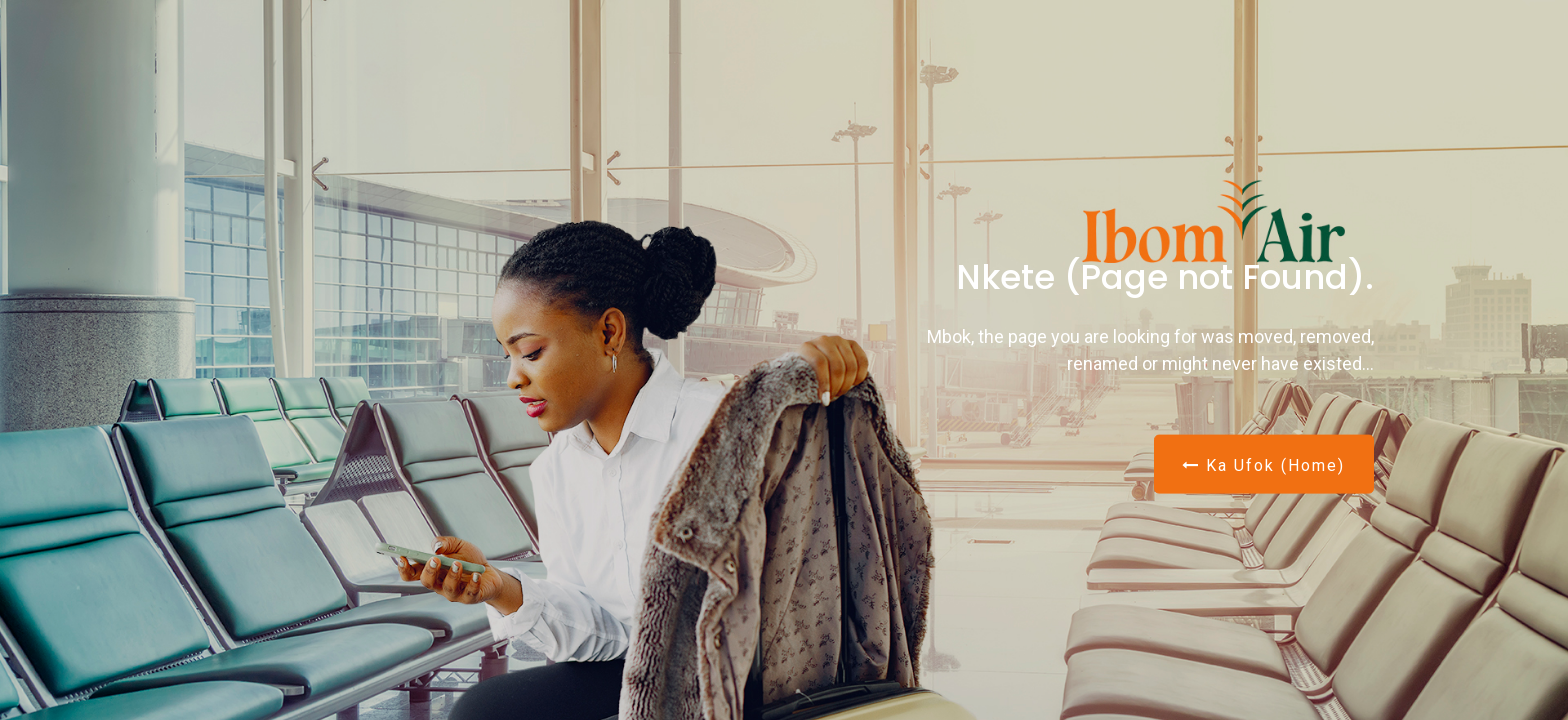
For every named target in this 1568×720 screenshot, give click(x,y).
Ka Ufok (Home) (1263, 464)
